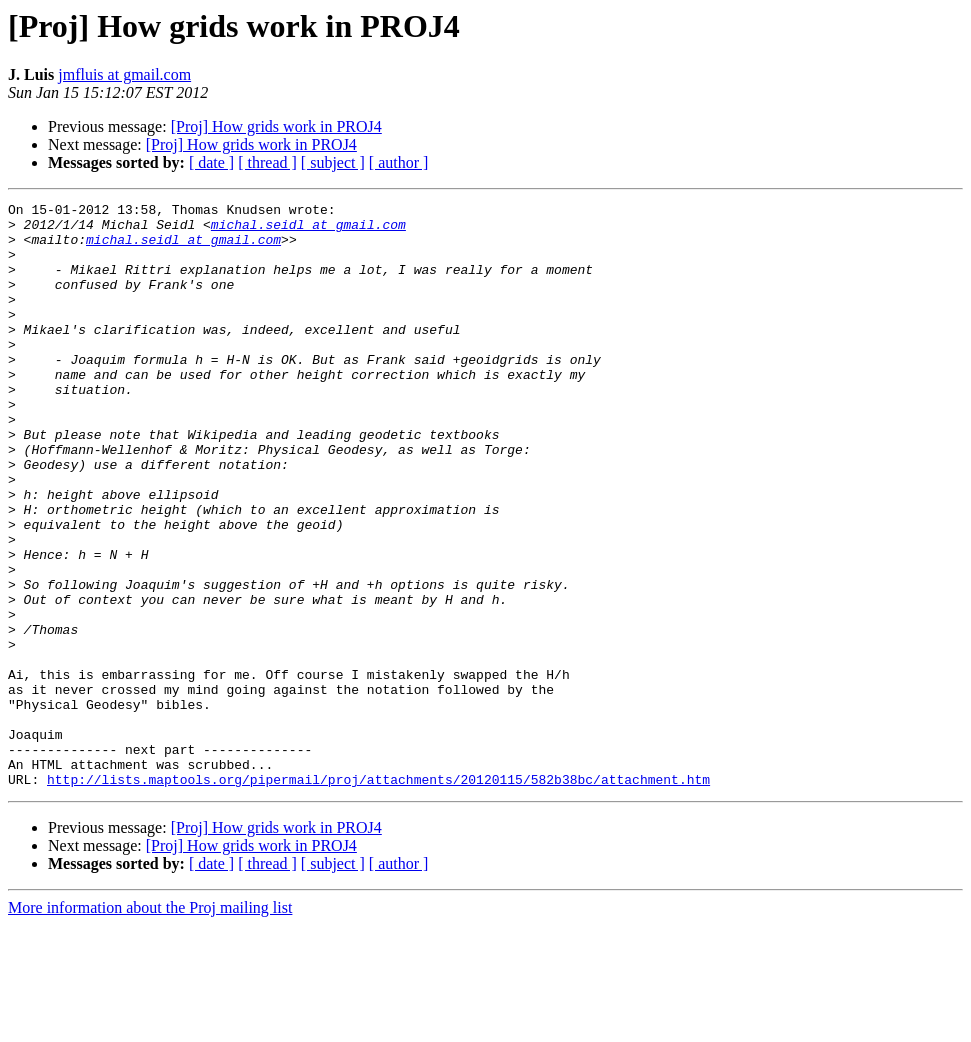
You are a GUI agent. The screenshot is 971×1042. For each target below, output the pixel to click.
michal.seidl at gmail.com (308, 230)
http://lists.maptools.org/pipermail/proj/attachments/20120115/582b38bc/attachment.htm (378, 896)
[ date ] (211, 162)
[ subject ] (333, 162)
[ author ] (399, 162)
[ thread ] (267, 162)
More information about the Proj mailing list (150, 1024)
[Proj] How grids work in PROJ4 (276, 126)
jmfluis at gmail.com (124, 74)
